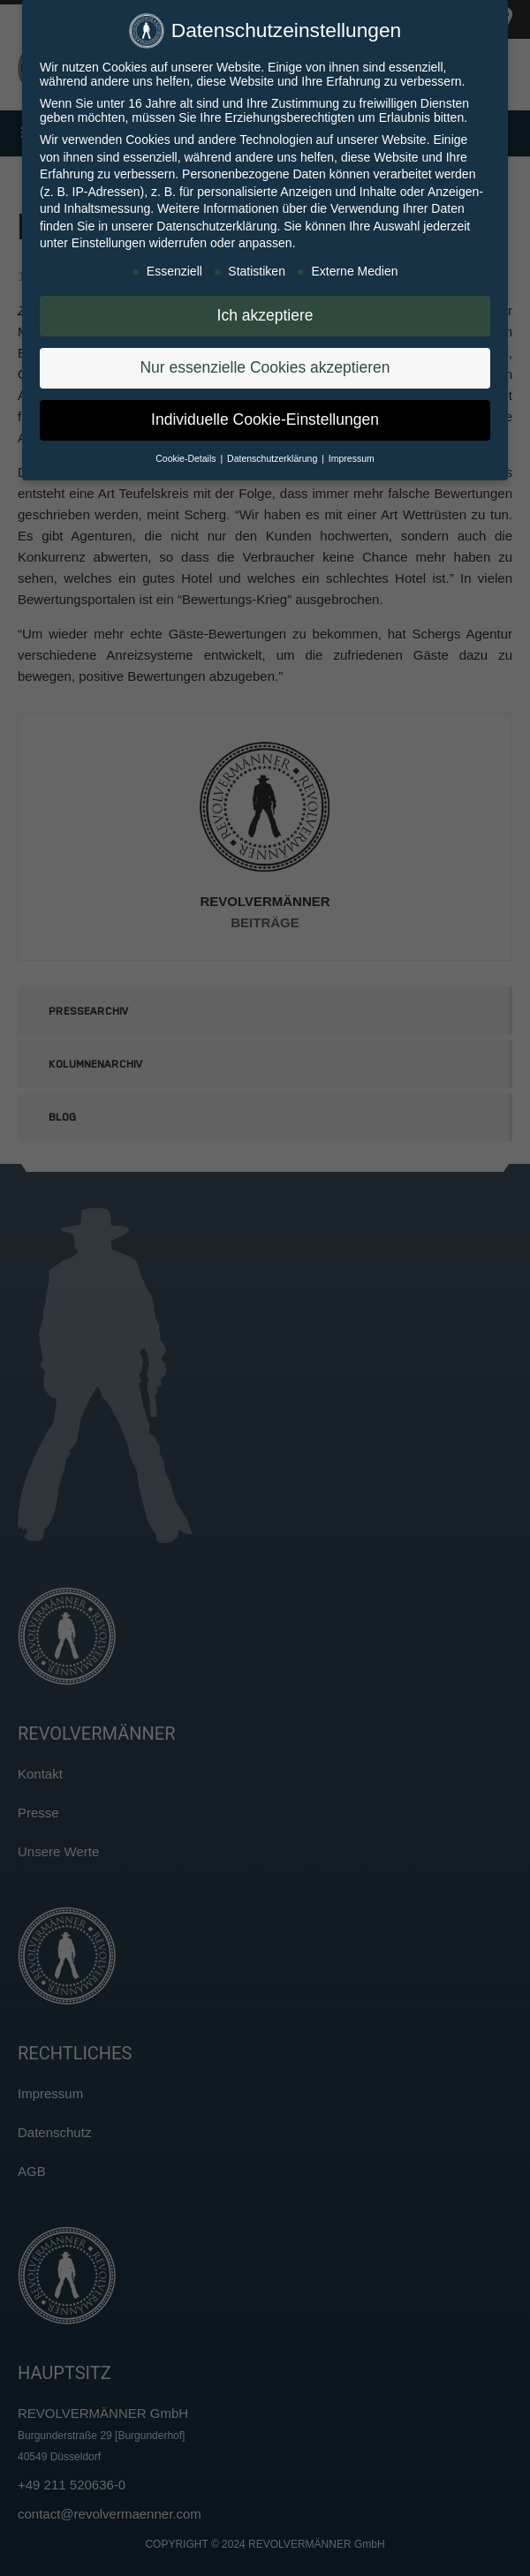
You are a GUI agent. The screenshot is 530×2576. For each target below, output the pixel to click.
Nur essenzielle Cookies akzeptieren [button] (265, 361)
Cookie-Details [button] (186, 452)
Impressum (352, 452)
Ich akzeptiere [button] (265, 309)
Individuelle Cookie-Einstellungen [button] (265, 413)
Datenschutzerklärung (216, 220)
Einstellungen (109, 237)
